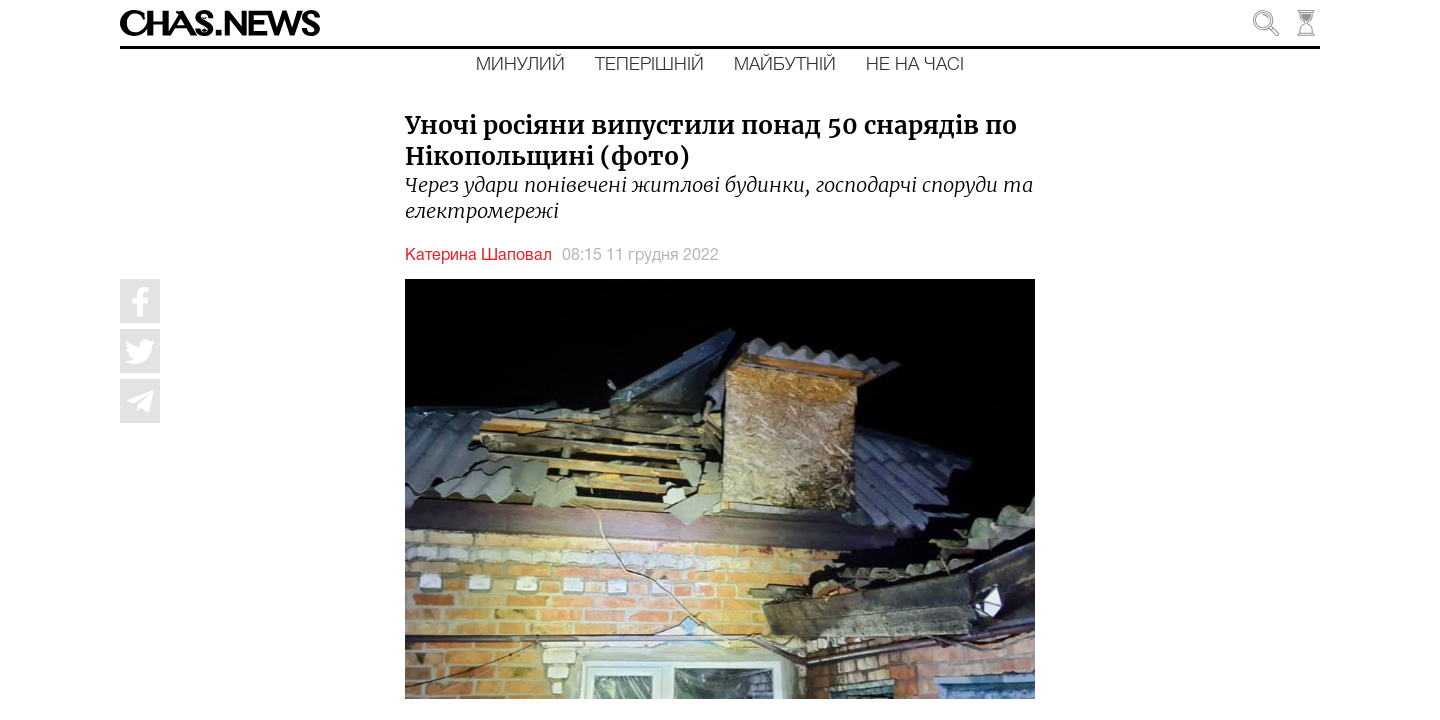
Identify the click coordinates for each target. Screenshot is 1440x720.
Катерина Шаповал (478, 256)
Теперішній (649, 65)
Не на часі (915, 65)
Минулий (520, 65)
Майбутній (785, 65)
